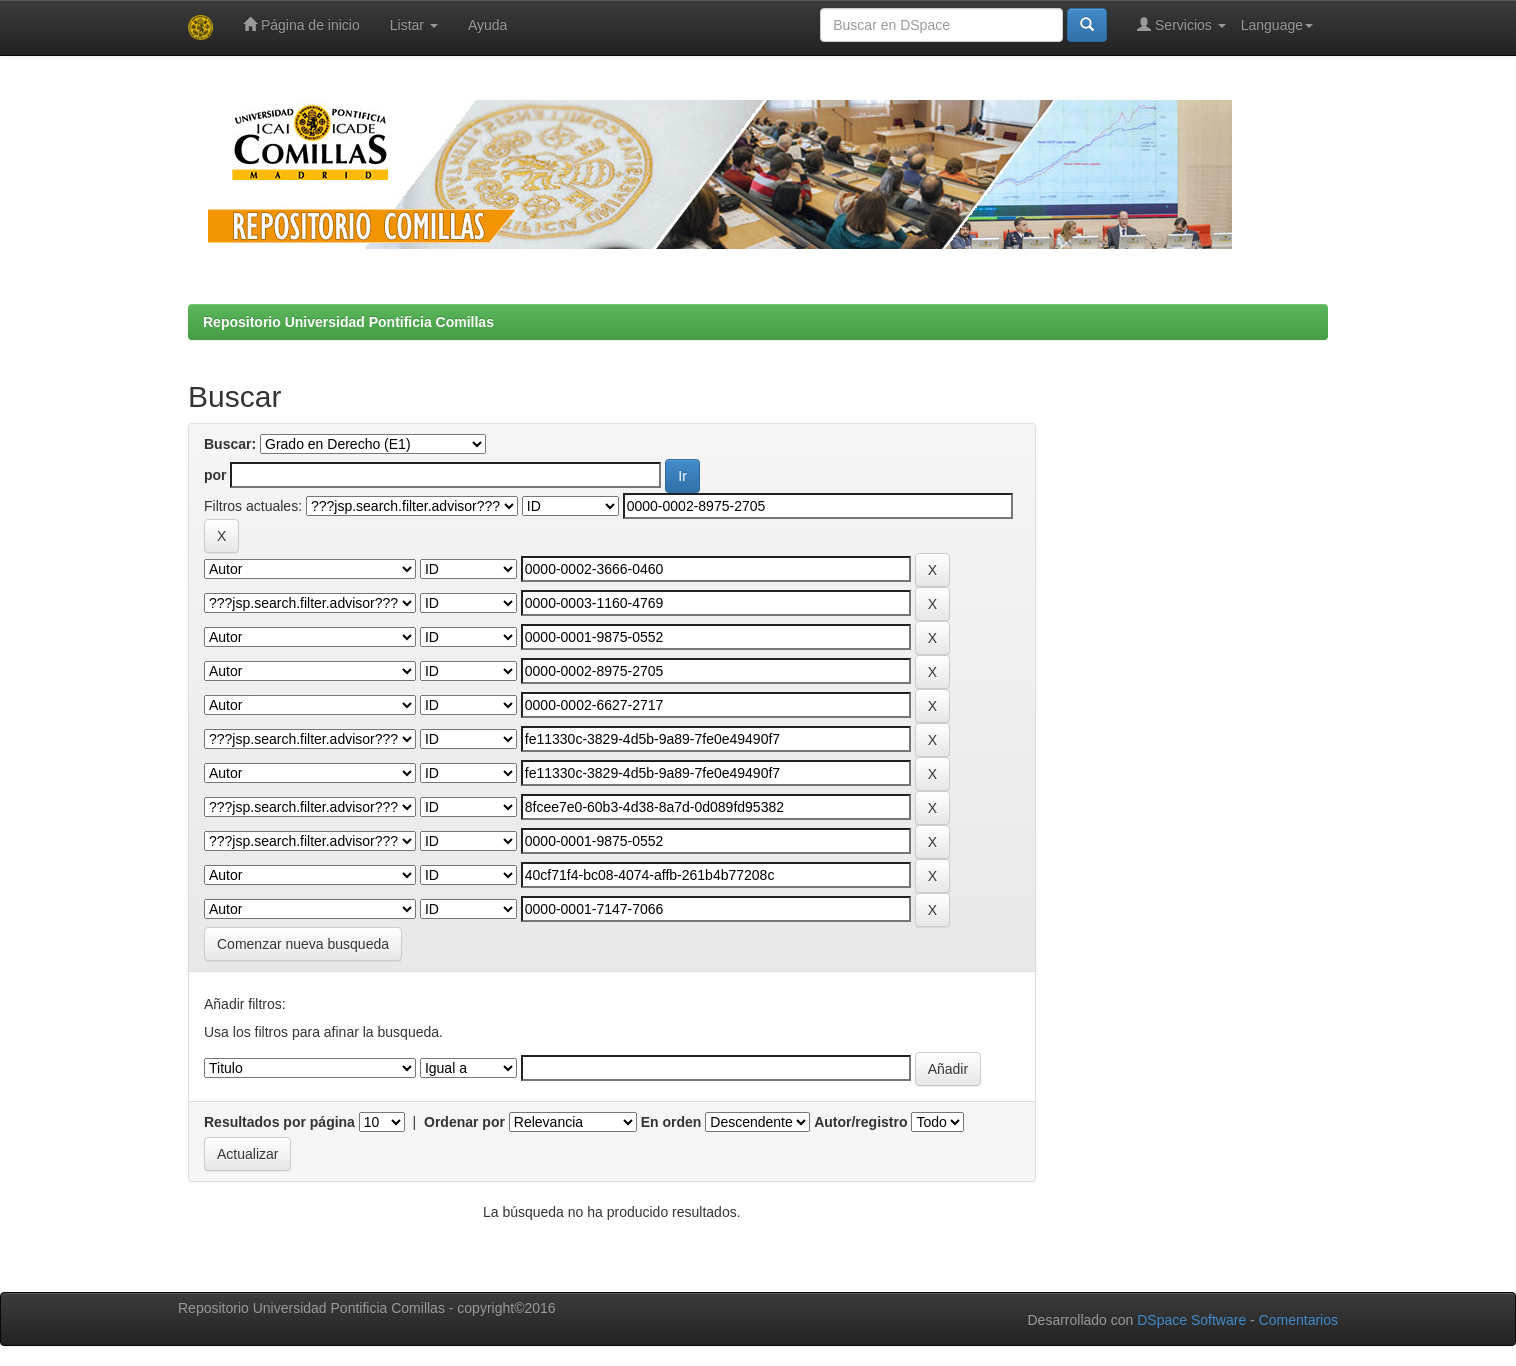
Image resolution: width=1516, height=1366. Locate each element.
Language (1277, 25)
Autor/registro (860, 1122)
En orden (671, 1122)
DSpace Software (1191, 1320)
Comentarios (1298, 1320)
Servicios (1181, 24)
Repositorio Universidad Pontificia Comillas (348, 322)
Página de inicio (301, 24)
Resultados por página (279, 1122)
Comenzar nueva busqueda (303, 944)
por (215, 475)
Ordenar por (464, 1122)
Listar (414, 25)
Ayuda (487, 25)
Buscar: (230, 444)
